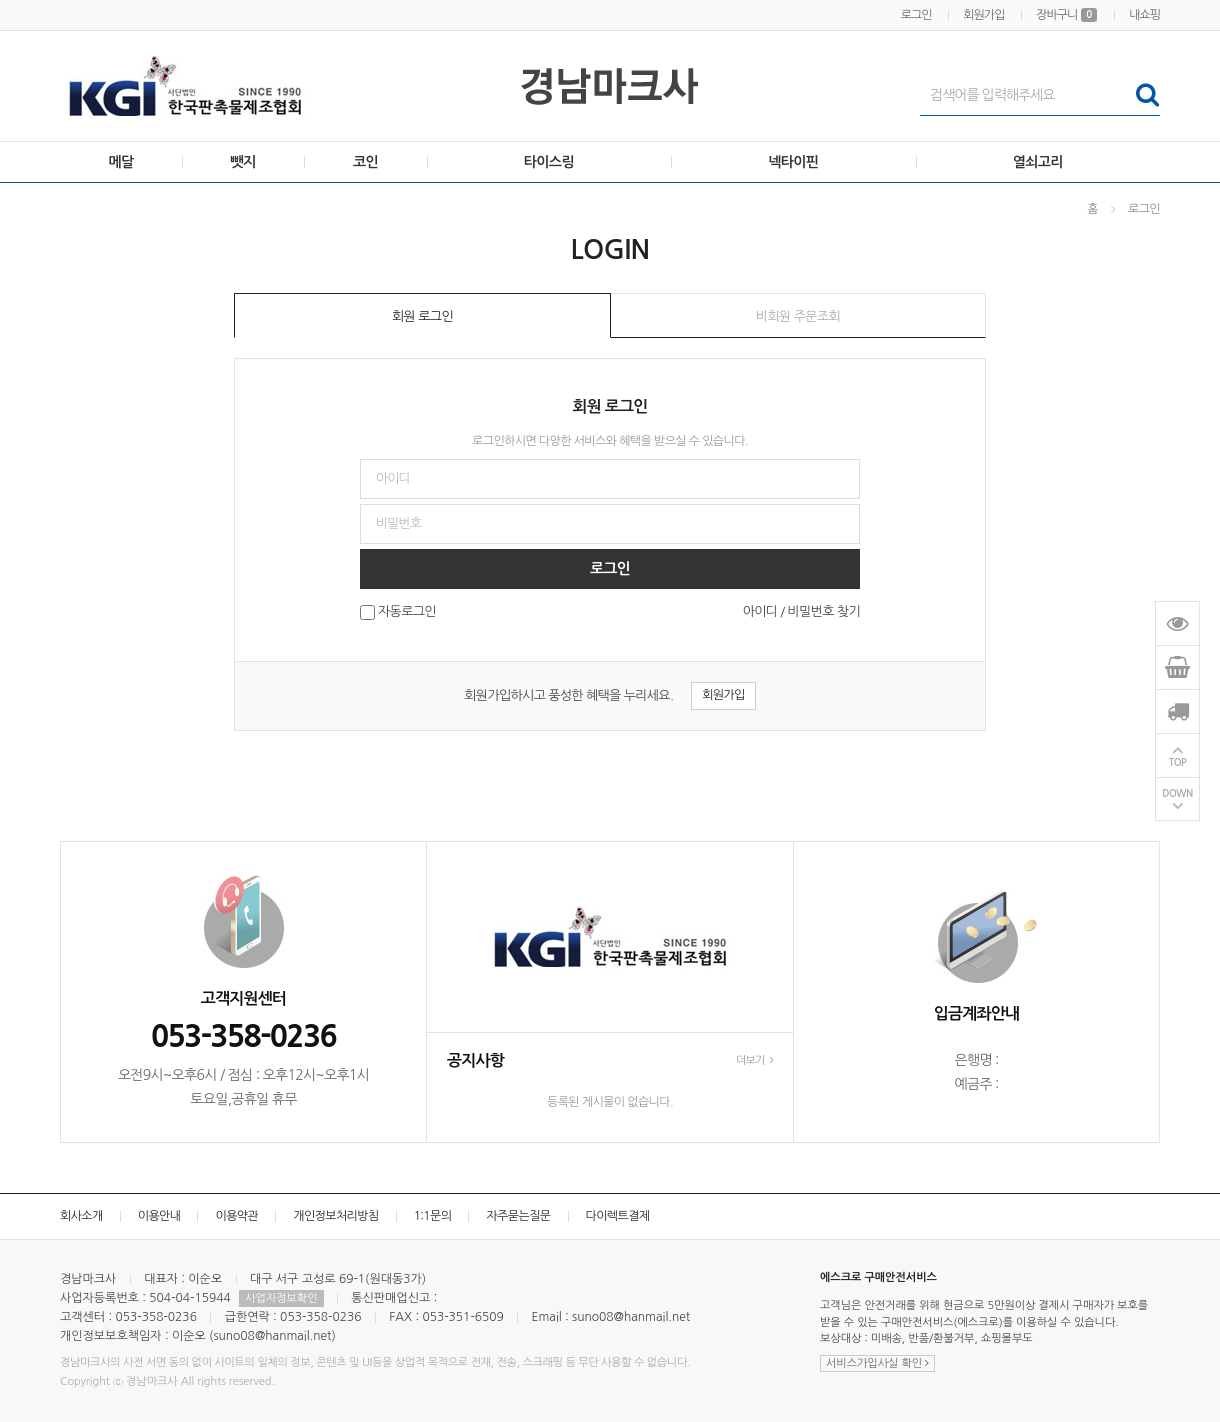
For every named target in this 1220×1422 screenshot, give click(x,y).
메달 (121, 162)
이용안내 (159, 1216)
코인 (365, 162)
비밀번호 (0, 183)
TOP (1178, 762)
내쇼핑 (1144, 15)
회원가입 (983, 15)
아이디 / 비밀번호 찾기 (801, 611)
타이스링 (549, 162)
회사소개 (81, 1216)
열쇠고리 (1038, 162)
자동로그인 (407, 612)
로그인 (916, 15)
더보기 (754, 1060)
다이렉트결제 (618, 1216)
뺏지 (243, 162)
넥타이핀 (793, 162)
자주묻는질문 (518, 1216)
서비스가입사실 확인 (877, 1363)
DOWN (1177, 793)
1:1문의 (433, 1216)
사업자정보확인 (281, 1298)
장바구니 (1066, 15)
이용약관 (236, 1216)
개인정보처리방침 (335, 1216)
